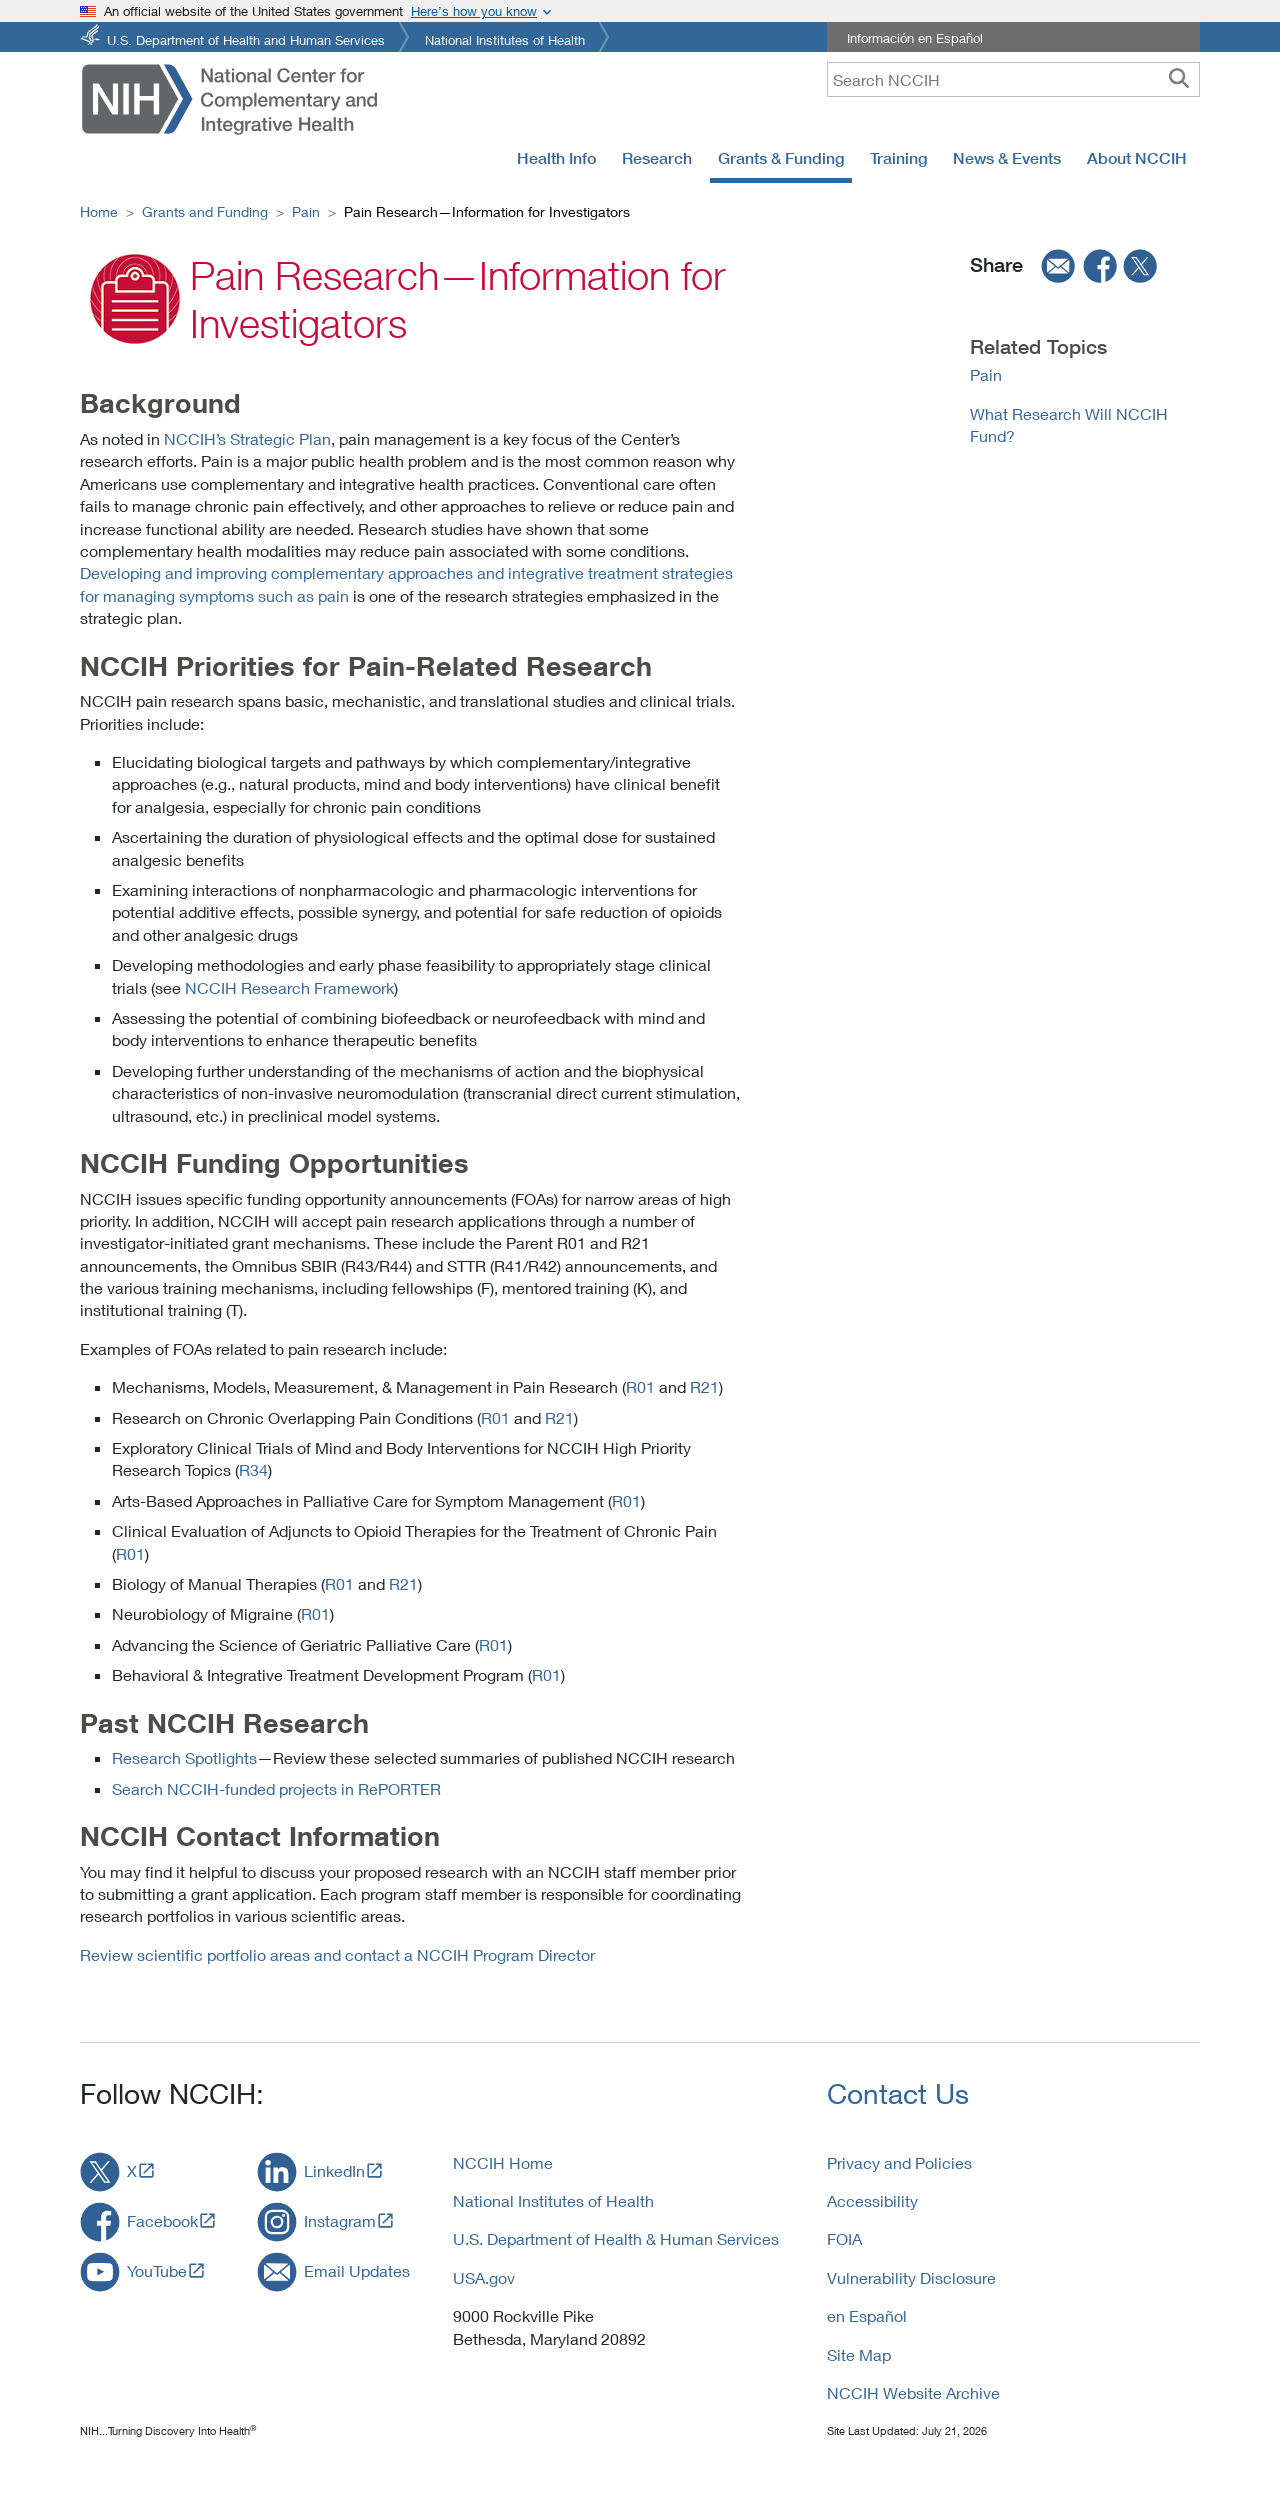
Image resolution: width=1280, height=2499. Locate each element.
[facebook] (1101, 266)
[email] (1052, 266)
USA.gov (484, 2277)
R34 (253, 1469)
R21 (704, 1386)
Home (99, 211)
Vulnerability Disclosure (911, 2277)
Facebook (162, 2220)
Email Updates (357, 2270)
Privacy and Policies (899, 2162)
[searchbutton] (1179, 79)
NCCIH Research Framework (289, 987)
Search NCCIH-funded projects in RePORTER (276, 1788)
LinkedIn (334, 2170)
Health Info (556, 158)
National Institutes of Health (505, 38)
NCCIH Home (503, 2162)
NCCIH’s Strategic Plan (247, 438)
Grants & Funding (781, 158)
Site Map (859, 2354)
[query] (1013, 79)
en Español (867, 2315)
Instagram (340, 2220)
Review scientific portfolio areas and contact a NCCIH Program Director (337, 1954)
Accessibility (872, 2200)
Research (657, 158)
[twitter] (1141, 266)
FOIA (844, 2238)
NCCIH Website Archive (913, 2392)
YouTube (157, 2270)
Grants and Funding (205, 211)
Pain (306, 211)
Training (898, 158)
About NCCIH (1137, 158)
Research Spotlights (184, 1757)
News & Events (1007, 158)
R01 (640, 1386)
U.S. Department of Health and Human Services (246, 38)
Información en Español (915, 38)
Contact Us (898, 2093)
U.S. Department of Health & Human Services (616, 2238)
